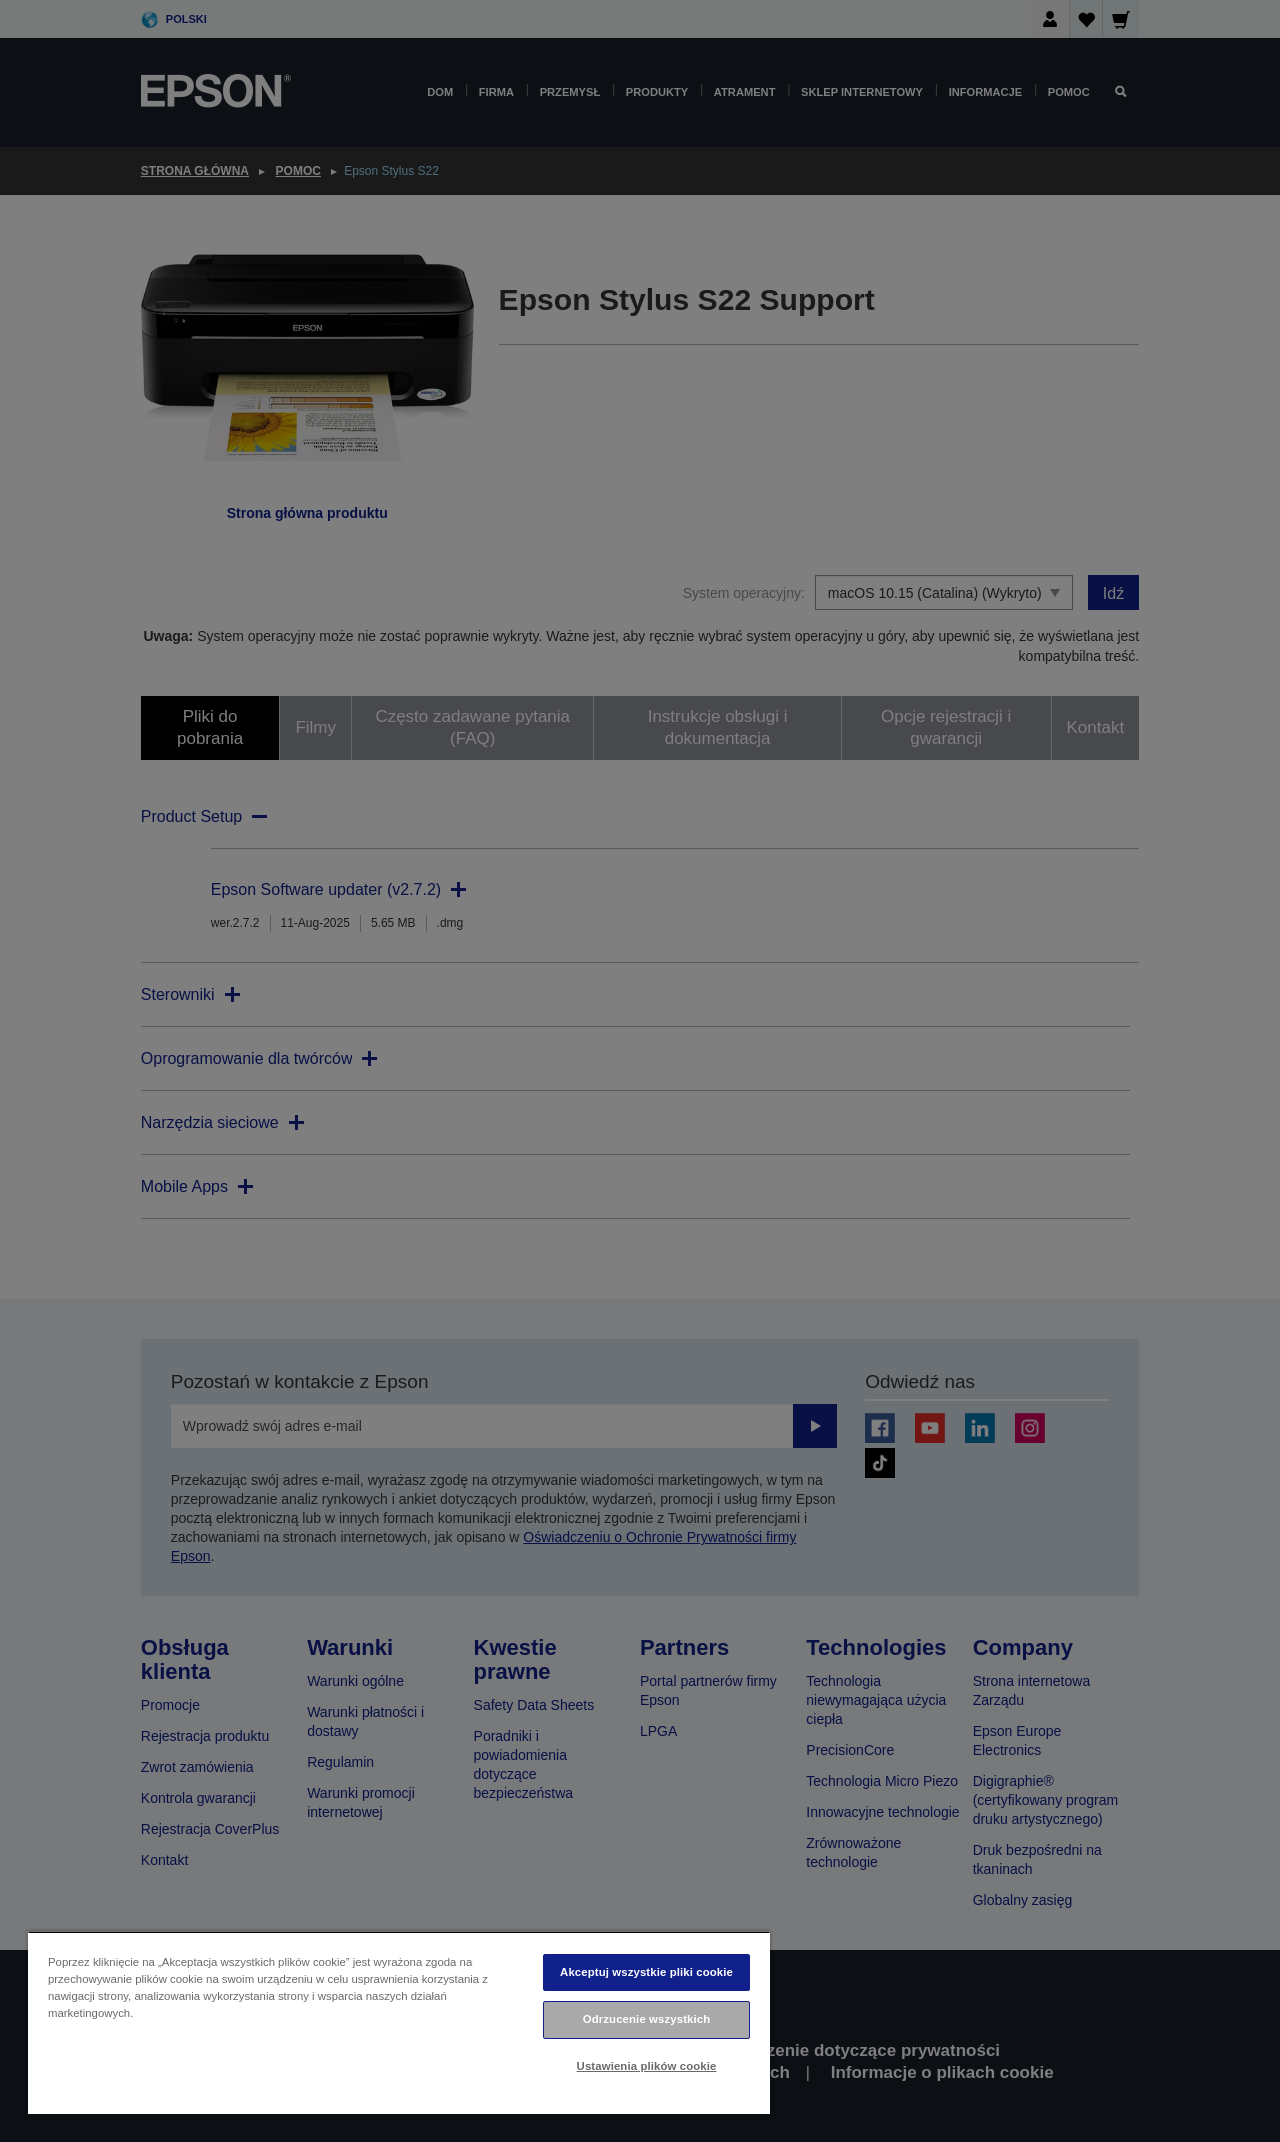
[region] (399, 2022)
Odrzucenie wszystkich (647, 2019)
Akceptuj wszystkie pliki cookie (646, 1972)
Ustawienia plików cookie (647, 2066)
